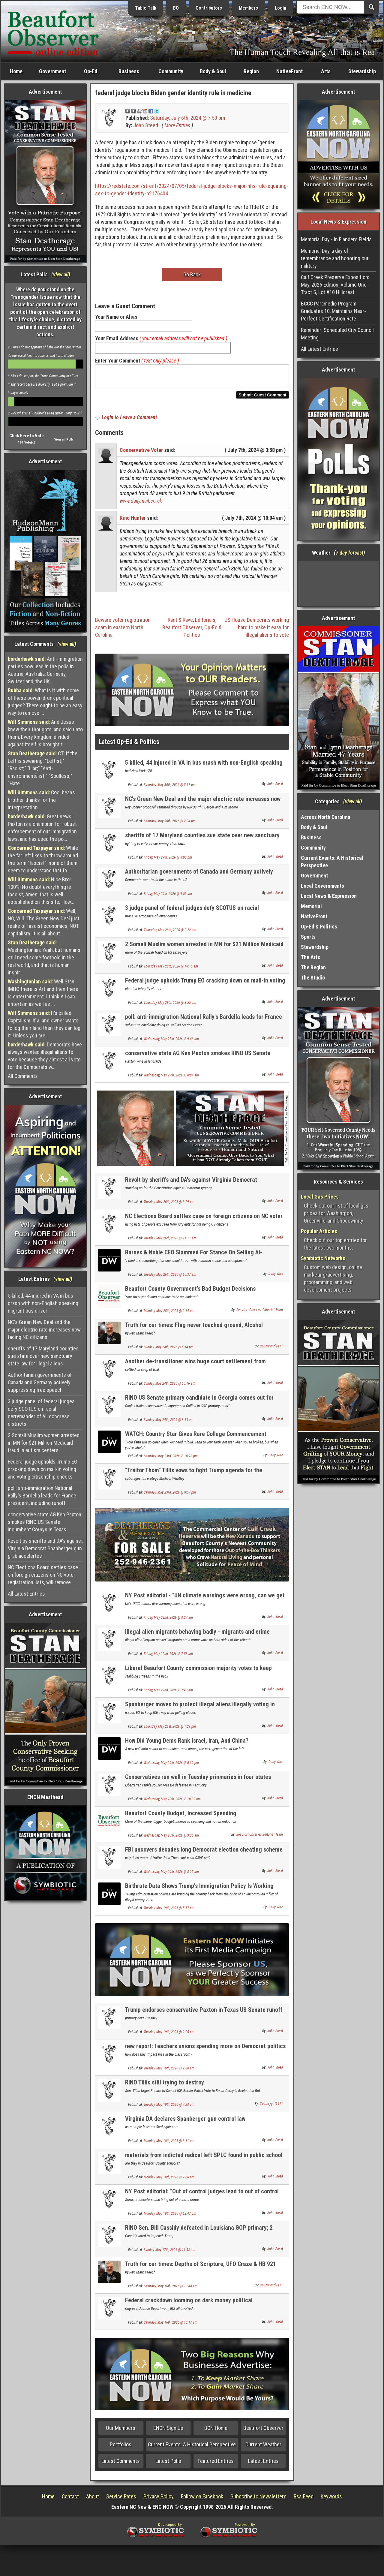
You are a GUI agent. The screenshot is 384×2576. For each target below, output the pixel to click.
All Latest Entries (26, 1593)
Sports (308, 937)
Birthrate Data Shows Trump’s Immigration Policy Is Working (199, 1889)
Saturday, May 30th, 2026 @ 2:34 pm (170, 825)
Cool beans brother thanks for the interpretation (41, 800)
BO (176, 8)
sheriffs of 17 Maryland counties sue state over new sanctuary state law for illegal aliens (43, 1356)
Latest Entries (263, 2464)
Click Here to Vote (26, 435)
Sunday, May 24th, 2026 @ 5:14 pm (169, 1351)
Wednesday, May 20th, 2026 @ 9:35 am (171, 1839)
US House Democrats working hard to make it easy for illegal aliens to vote (256, 631)
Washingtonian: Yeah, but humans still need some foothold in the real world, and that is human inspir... (44, 957)
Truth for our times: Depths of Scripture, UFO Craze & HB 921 (200, 2267)
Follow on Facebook (202, 2500)
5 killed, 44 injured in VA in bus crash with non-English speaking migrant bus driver (43, 1303)
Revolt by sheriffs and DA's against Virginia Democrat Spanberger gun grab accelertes (45, 1548)
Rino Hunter (133, 521)
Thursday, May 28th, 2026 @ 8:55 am (170, 1006)
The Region (313, 967)
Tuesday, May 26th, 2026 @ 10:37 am (170, 1278)
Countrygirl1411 (271, 1350)
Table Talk (145, 8)
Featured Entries (216, 2464)
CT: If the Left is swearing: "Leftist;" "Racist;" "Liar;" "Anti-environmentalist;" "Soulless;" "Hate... (42, 768)
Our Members (120, 2431)
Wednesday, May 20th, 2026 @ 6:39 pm (171, 1766)
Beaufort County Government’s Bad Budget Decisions (190, 1292)
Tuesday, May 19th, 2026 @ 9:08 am (169, 2072)
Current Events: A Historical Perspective (192, 2448)
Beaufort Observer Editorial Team (259, 1313)
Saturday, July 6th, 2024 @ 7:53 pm (187, 118)
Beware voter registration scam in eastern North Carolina (123, 631)
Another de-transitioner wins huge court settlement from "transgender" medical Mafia (195, 1368)
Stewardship (362, 71)
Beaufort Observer (182, 631)
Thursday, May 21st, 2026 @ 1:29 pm (170, 1730)
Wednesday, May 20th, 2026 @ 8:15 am (171, 1875)
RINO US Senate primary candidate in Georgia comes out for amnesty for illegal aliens (199, 1405)
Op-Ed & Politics (319, 926)
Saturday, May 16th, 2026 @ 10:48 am (170, 2290)
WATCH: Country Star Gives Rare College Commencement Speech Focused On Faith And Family (195, 1441)
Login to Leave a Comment (129, 421)
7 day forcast (349, 552)
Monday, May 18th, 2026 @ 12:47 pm (170, 2217)
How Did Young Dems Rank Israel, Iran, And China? (186, 1744)
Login (280, 8)
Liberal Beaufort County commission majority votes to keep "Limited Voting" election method (198, 1675)
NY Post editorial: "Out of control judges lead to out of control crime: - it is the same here (202, 2198)
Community (170, 71)
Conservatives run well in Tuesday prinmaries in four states (198, 1780)
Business (128, 71)
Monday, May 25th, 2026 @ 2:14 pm (169, 1314)
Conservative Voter (141, 453)
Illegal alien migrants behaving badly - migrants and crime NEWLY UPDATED (197, 1639)
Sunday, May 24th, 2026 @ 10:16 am (169, 1387)
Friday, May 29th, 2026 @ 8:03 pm (168, 861)
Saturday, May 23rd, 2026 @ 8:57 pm (170, 1496)
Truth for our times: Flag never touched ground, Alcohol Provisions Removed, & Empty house (194, 1332)
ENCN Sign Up (168, 2431)
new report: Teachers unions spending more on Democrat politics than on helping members (205, 2053)
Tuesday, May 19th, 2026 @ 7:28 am (169, 2108)
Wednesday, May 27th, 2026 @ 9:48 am (171, 1042)
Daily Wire (275, 1277)
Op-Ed (90, 71)
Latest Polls (168, 2464)
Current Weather (263, 2448)
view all (60, 274)
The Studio (313, 977)
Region (251, 71)
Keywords (331, 2500)
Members (248, 8)
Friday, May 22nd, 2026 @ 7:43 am (168, 1694)
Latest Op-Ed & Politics (129, 745)
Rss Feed (304, 2500)
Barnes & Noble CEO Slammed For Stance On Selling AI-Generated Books (193, 1259)
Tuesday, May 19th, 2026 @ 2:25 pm (169, 2035)
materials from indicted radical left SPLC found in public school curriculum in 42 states (203, 2162)
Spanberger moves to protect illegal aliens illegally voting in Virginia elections (200, 1711)
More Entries (177, 125)
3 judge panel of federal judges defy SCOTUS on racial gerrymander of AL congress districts (41, 1412)
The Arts (310, 957)
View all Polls (64, 439)
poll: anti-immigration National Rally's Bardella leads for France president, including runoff (42, 1495)
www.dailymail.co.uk (141, 504)
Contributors (209, 8)
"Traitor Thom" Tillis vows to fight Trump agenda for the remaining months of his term (193, 1477)
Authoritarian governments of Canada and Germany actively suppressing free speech (40, 1382)
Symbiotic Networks (323, 1258)
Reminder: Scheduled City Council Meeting (337, 334)
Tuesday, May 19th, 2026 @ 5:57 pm (169, 1911)
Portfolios (120, 2448)
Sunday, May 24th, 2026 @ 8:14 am (169, 1423)
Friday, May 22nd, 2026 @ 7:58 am (168, 1657)
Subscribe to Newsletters (258, 2500)
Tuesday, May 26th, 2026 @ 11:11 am (170, 1242)
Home (16, 71)
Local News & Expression (329, 896)
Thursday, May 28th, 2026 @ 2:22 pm (170, 933)
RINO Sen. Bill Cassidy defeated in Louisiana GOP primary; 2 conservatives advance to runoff (199, 2235)
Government (52, 71)
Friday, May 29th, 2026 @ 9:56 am (168, 897)
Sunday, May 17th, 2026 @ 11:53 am (169, 2253)
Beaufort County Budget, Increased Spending (180, 1816)
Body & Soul (213, 71)
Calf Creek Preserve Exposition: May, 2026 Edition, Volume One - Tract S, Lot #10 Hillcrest (335, 284)
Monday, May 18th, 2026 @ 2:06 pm (169, 2181)
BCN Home (215, 2431)
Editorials (205, 623)
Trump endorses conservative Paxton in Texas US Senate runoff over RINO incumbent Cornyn (203, 2017)
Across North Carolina (325, 817)
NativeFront (289, 71)
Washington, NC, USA (338, 583)
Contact (70, 2500)
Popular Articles (319, 1231)
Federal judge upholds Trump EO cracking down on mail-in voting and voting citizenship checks (42, 1469)
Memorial (311, 906)
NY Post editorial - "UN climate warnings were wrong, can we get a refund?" (205, 1602)
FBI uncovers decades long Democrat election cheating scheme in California (204, 1856)
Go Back (192, 274)
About (92, 2500)
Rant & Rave (180, 623)
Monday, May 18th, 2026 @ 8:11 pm (169, 2144)
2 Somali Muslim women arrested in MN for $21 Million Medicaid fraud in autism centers (44, 1442)
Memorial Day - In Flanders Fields (336, 239)
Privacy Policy (158, 2500)
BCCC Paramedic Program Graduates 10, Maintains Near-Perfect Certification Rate (333, 311)
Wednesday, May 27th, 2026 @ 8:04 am (171, 1079)
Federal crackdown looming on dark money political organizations (189, 2307)
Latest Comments (120, 2464)
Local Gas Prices (320, 1196)
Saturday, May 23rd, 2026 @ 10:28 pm (171, 1460)
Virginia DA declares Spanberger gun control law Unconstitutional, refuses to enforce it (185, 2126)
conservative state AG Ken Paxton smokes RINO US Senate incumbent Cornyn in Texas (44, 1522)
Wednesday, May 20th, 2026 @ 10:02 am (172, 1803)
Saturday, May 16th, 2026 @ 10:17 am (170, 2326)
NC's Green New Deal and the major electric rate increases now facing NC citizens (44, 1329)
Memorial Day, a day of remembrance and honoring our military (335, 258)
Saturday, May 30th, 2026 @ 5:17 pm (170, 788)
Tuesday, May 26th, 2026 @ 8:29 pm (169, 1205)
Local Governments (322, 886)
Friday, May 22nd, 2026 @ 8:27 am (168, 1621)
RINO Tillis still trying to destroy (164, 2086)
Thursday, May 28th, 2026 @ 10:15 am (171, 970)
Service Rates (121, 2500)
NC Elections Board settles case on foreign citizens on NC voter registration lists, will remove (43, 1574)
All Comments (23, 1076)
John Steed (145, 125)
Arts (326, 71)
